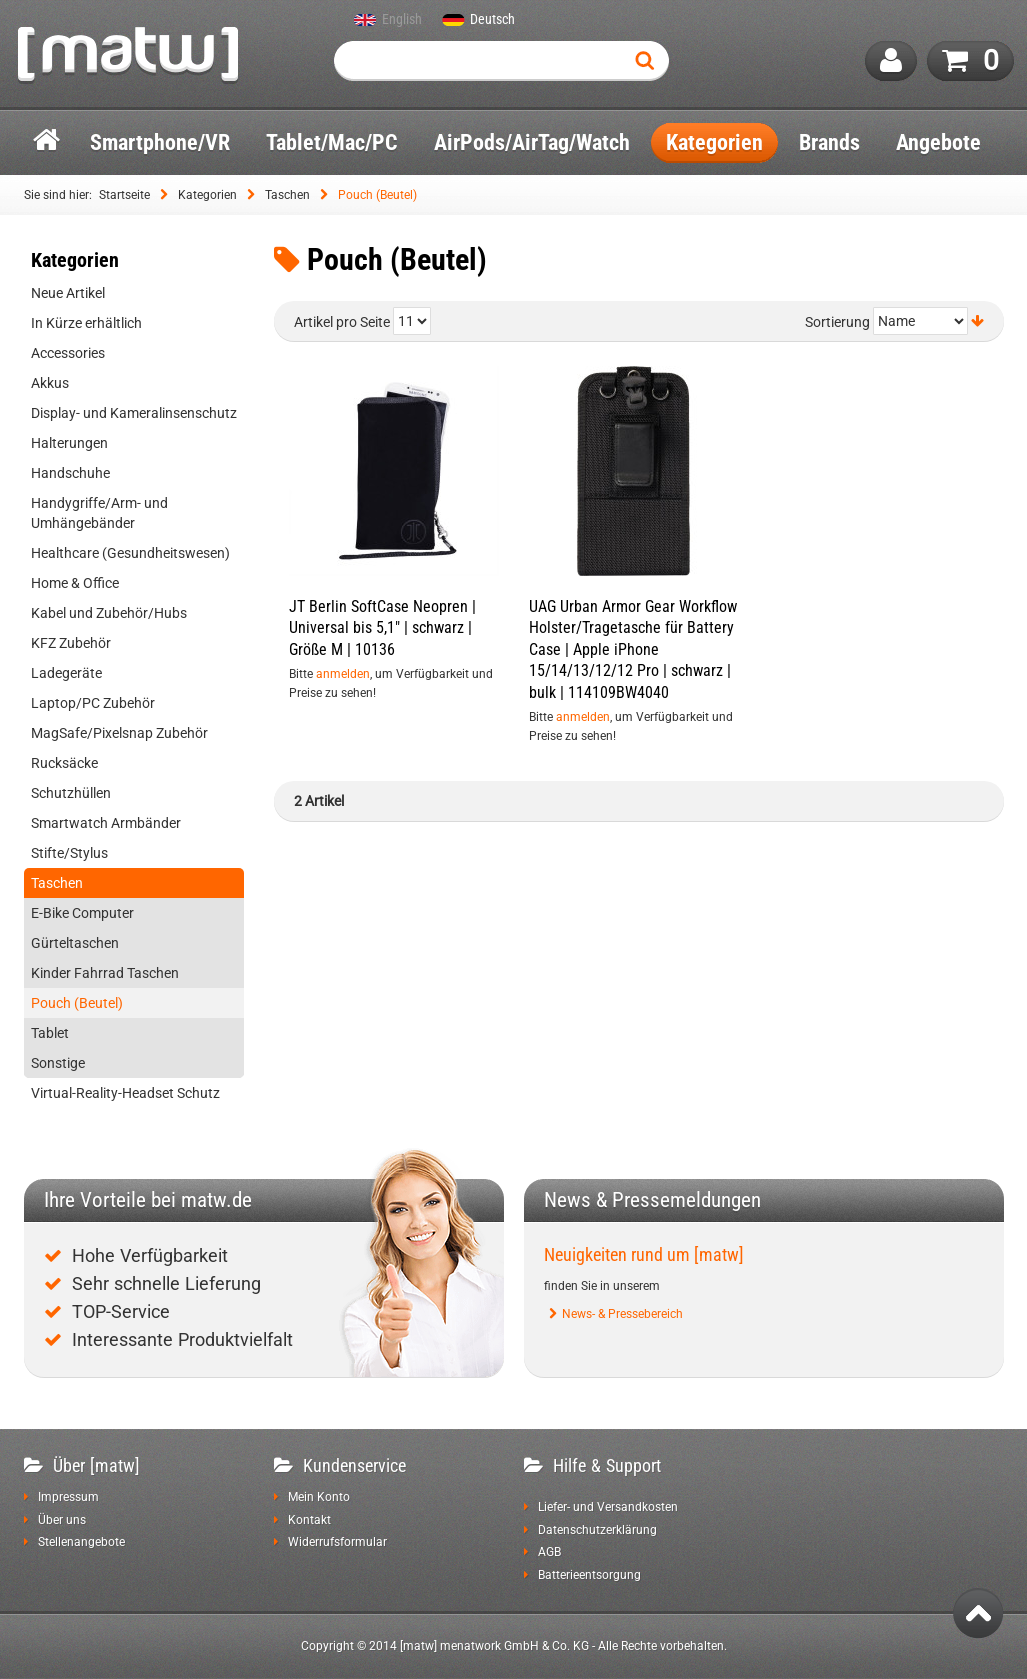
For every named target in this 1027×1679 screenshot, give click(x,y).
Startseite (124, 195)
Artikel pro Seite (342, 322)
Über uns (62, 1520)
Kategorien (207, 195)
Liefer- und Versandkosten (608, 1507)
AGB (549, 1552)
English (402, 20)
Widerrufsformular (337, 1542)
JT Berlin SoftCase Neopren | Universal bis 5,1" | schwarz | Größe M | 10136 (382, 628)
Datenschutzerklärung (597, 1530)
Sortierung (837, 322)
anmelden (343, 674)
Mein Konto (319, 1497)
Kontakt (309, 1520)
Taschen (287, 195)
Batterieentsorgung (589, 1575)
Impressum (68, 1497)
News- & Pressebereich (622, 1314)
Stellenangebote (81, 1542)
